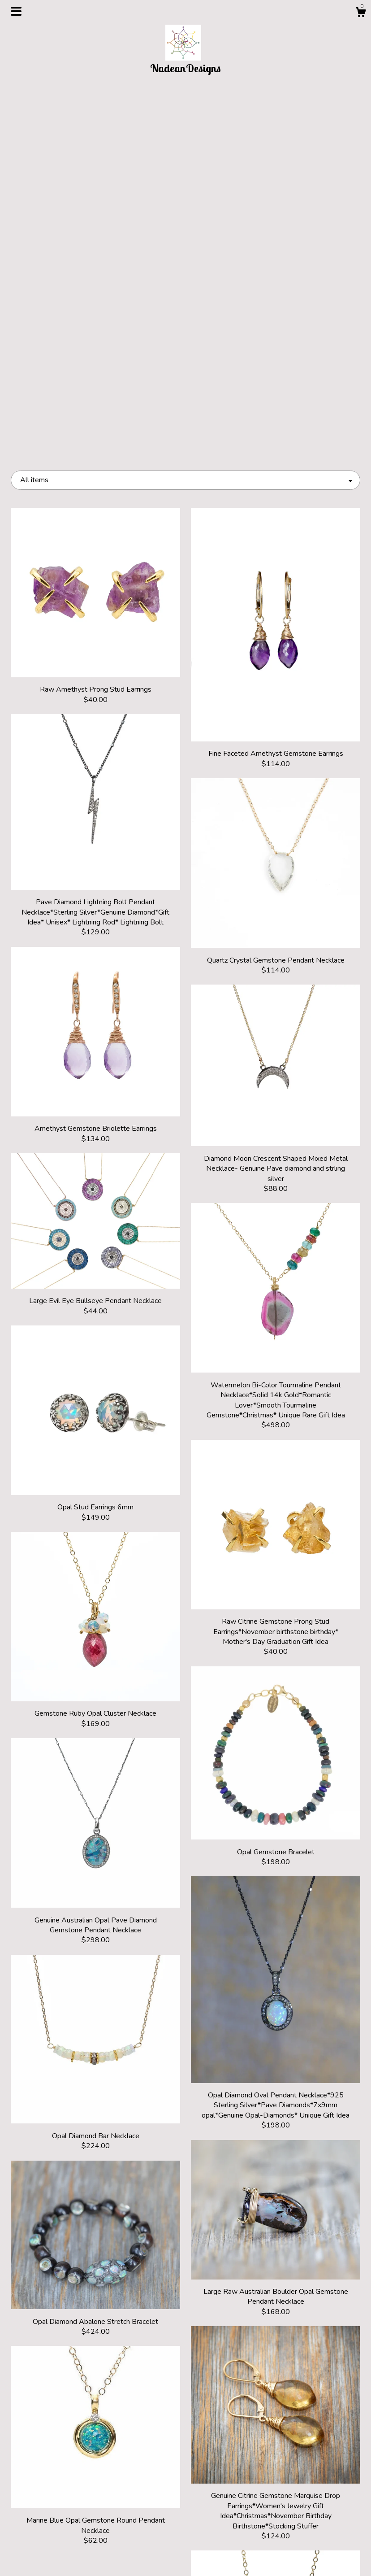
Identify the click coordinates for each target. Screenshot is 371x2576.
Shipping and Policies (65, 2543)
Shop (65, 2514)
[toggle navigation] (16, 11)
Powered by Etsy (305, 2543)
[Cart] (361, 14)
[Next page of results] (269, 2427)
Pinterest (185, 2528)
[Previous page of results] (103, 2427)
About (65, 2528)
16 (233, 2427)
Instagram (185, 2514)
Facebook (185, 2543)
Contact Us (65, 2558)
